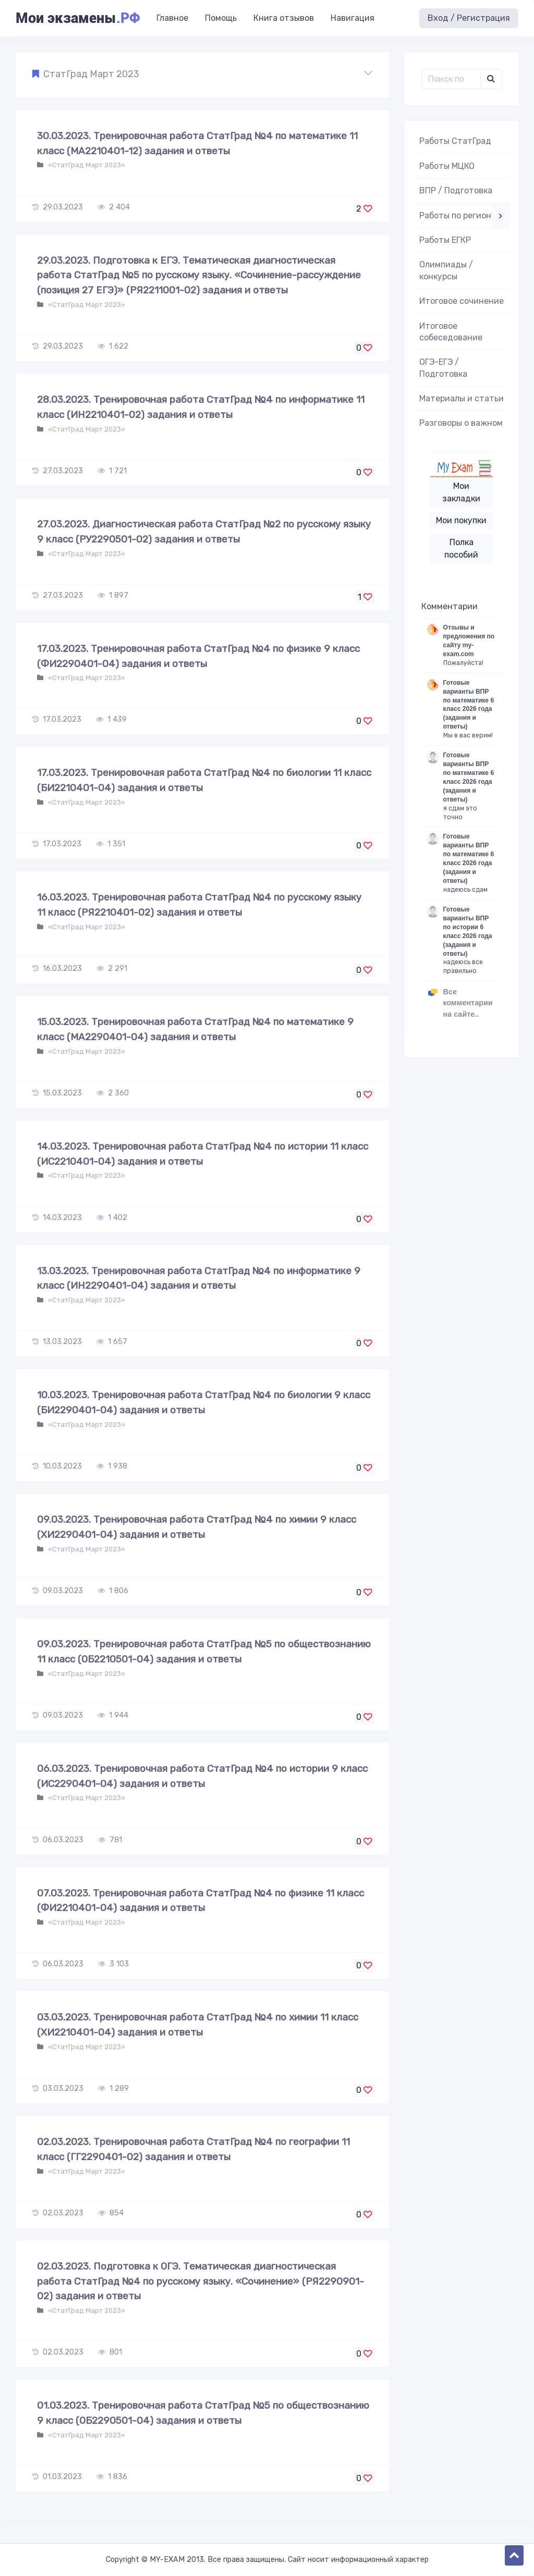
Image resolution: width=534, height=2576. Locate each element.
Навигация (352, 18)
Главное (172, 18)
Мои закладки (461, 492)
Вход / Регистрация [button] (469, 18)
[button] (202, 74)
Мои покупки (461, 520)
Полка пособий (461, 548)
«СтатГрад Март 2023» (85, 165)
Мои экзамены (78, 18)
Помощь (221, 18)
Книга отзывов (283, 18)
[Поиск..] (451, 79)
